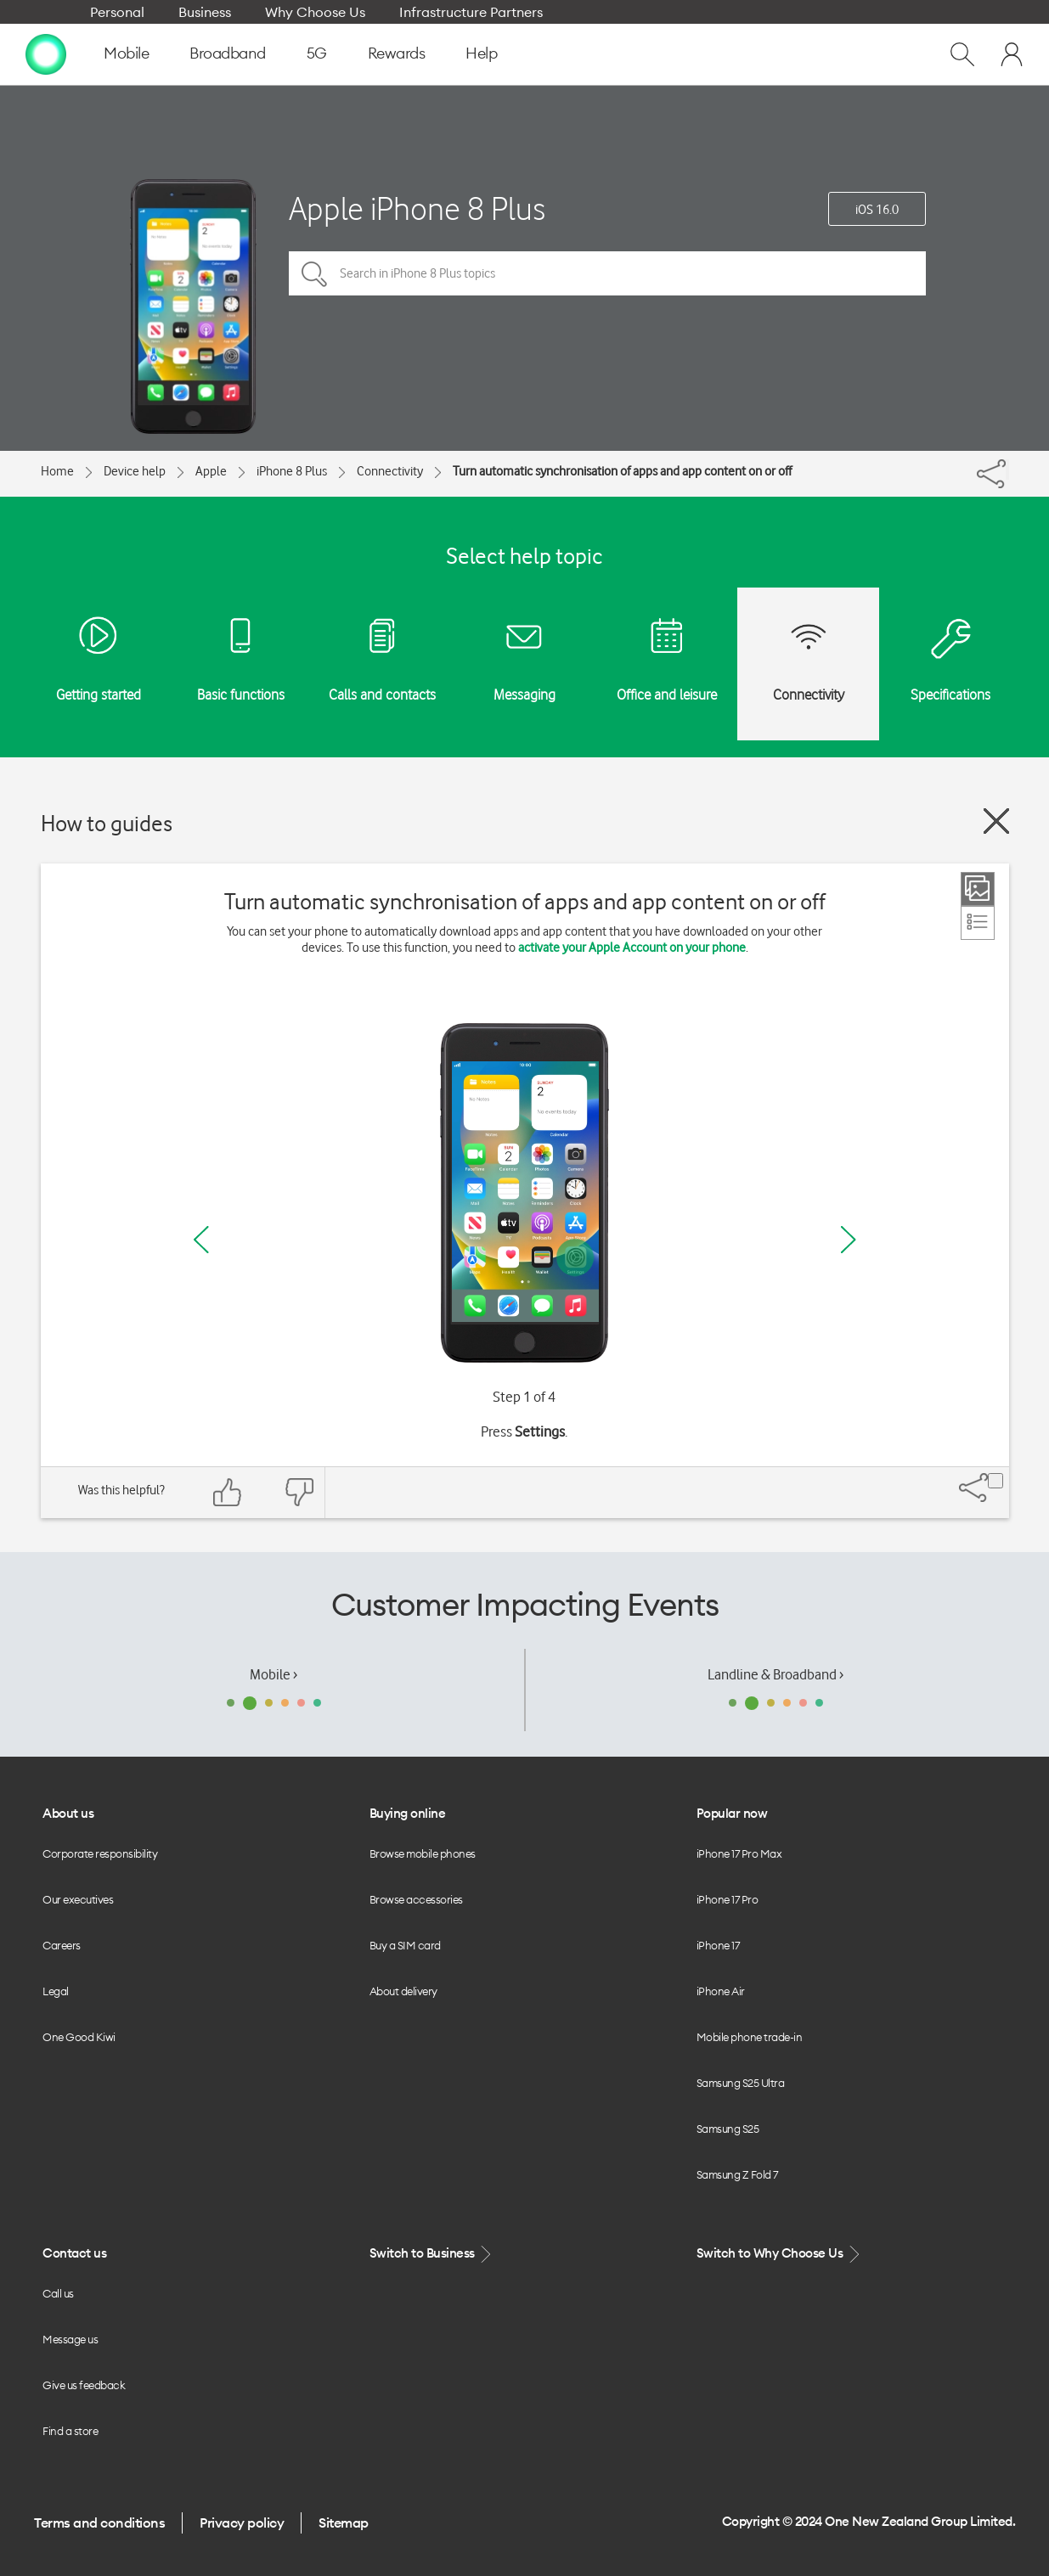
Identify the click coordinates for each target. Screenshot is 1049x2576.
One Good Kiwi (79, 2037)
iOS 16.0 (877, 209)
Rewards (397, 53)
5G (317, 53)
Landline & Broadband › (775, 1674)
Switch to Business (432, 2254)
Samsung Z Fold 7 (737, 2174)
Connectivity (390, 471)
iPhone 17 (718, 1945)
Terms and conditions (99, 2522)
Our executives (77, 1899)
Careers (61, 1945)
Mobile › (273, 1674)
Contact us (74, 2253)
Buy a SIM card (405, 1945)
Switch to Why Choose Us (780, 2254)
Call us (58, 2293)
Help (481, 53)
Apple (211, 471)
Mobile (126, 53)
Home (57, 471)
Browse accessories (416, 1899)
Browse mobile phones (422, 1853)
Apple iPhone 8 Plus (417, 208)
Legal (55, 1991)
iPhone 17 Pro (728, 1899)
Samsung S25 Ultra (741, 2082)
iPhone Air (721, 1991)
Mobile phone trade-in (750, 2037)
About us (67, 1813)
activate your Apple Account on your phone (632, 947)
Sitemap (344, 2522)
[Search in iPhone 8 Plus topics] (607, 273)
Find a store (70, 2431)
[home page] (46, 53)
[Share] (1007, 469)
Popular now (732, 1813)
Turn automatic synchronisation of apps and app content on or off (622, 471)
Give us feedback (83, 2385)
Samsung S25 (728, 2128)
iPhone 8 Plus (292, 471)
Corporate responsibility (99, 1853)
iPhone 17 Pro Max (739, 1853)
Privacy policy (242, 2522)
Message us (70, 2339)
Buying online (407, 1813)
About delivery (403, 1991)
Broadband (227, 53)
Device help (135, 471)
